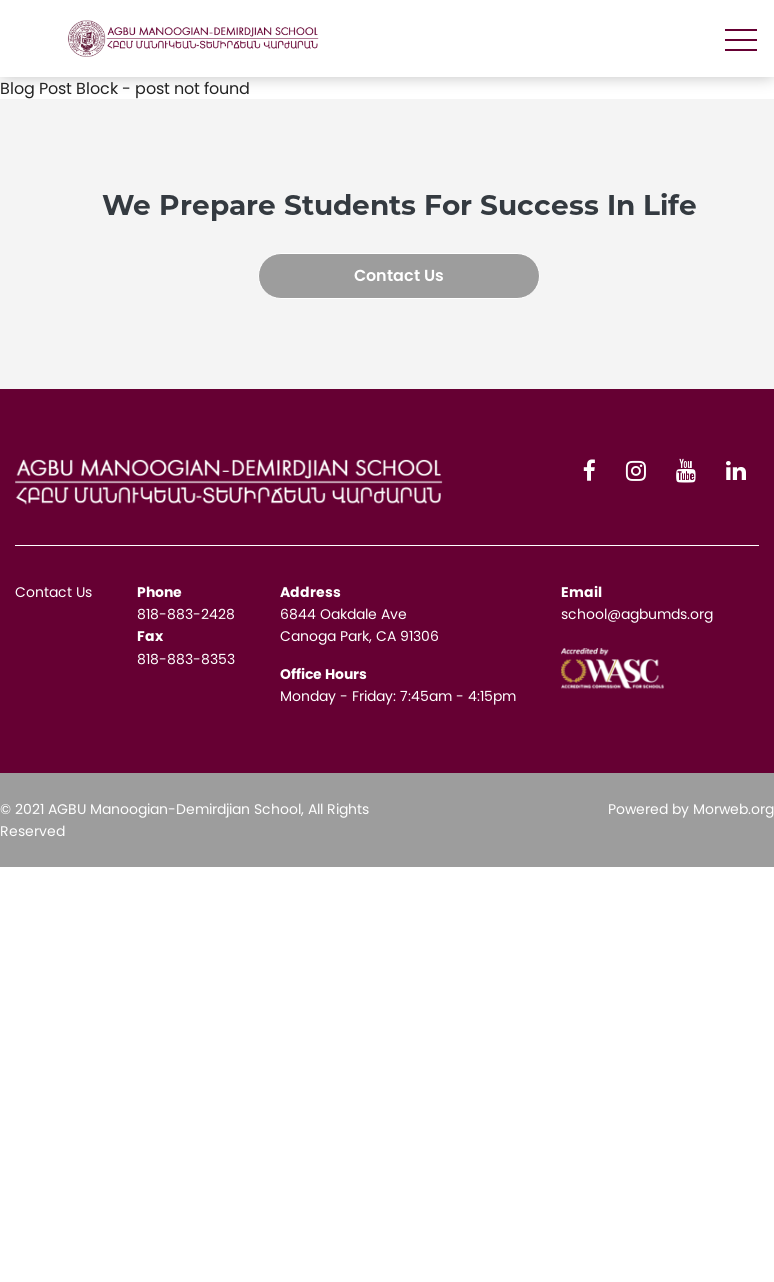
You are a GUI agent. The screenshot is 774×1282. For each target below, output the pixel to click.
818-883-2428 (186, 614)
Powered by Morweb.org (691, 809)
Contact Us (399, 275)
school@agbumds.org (637, 614)
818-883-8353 (186, 659)
